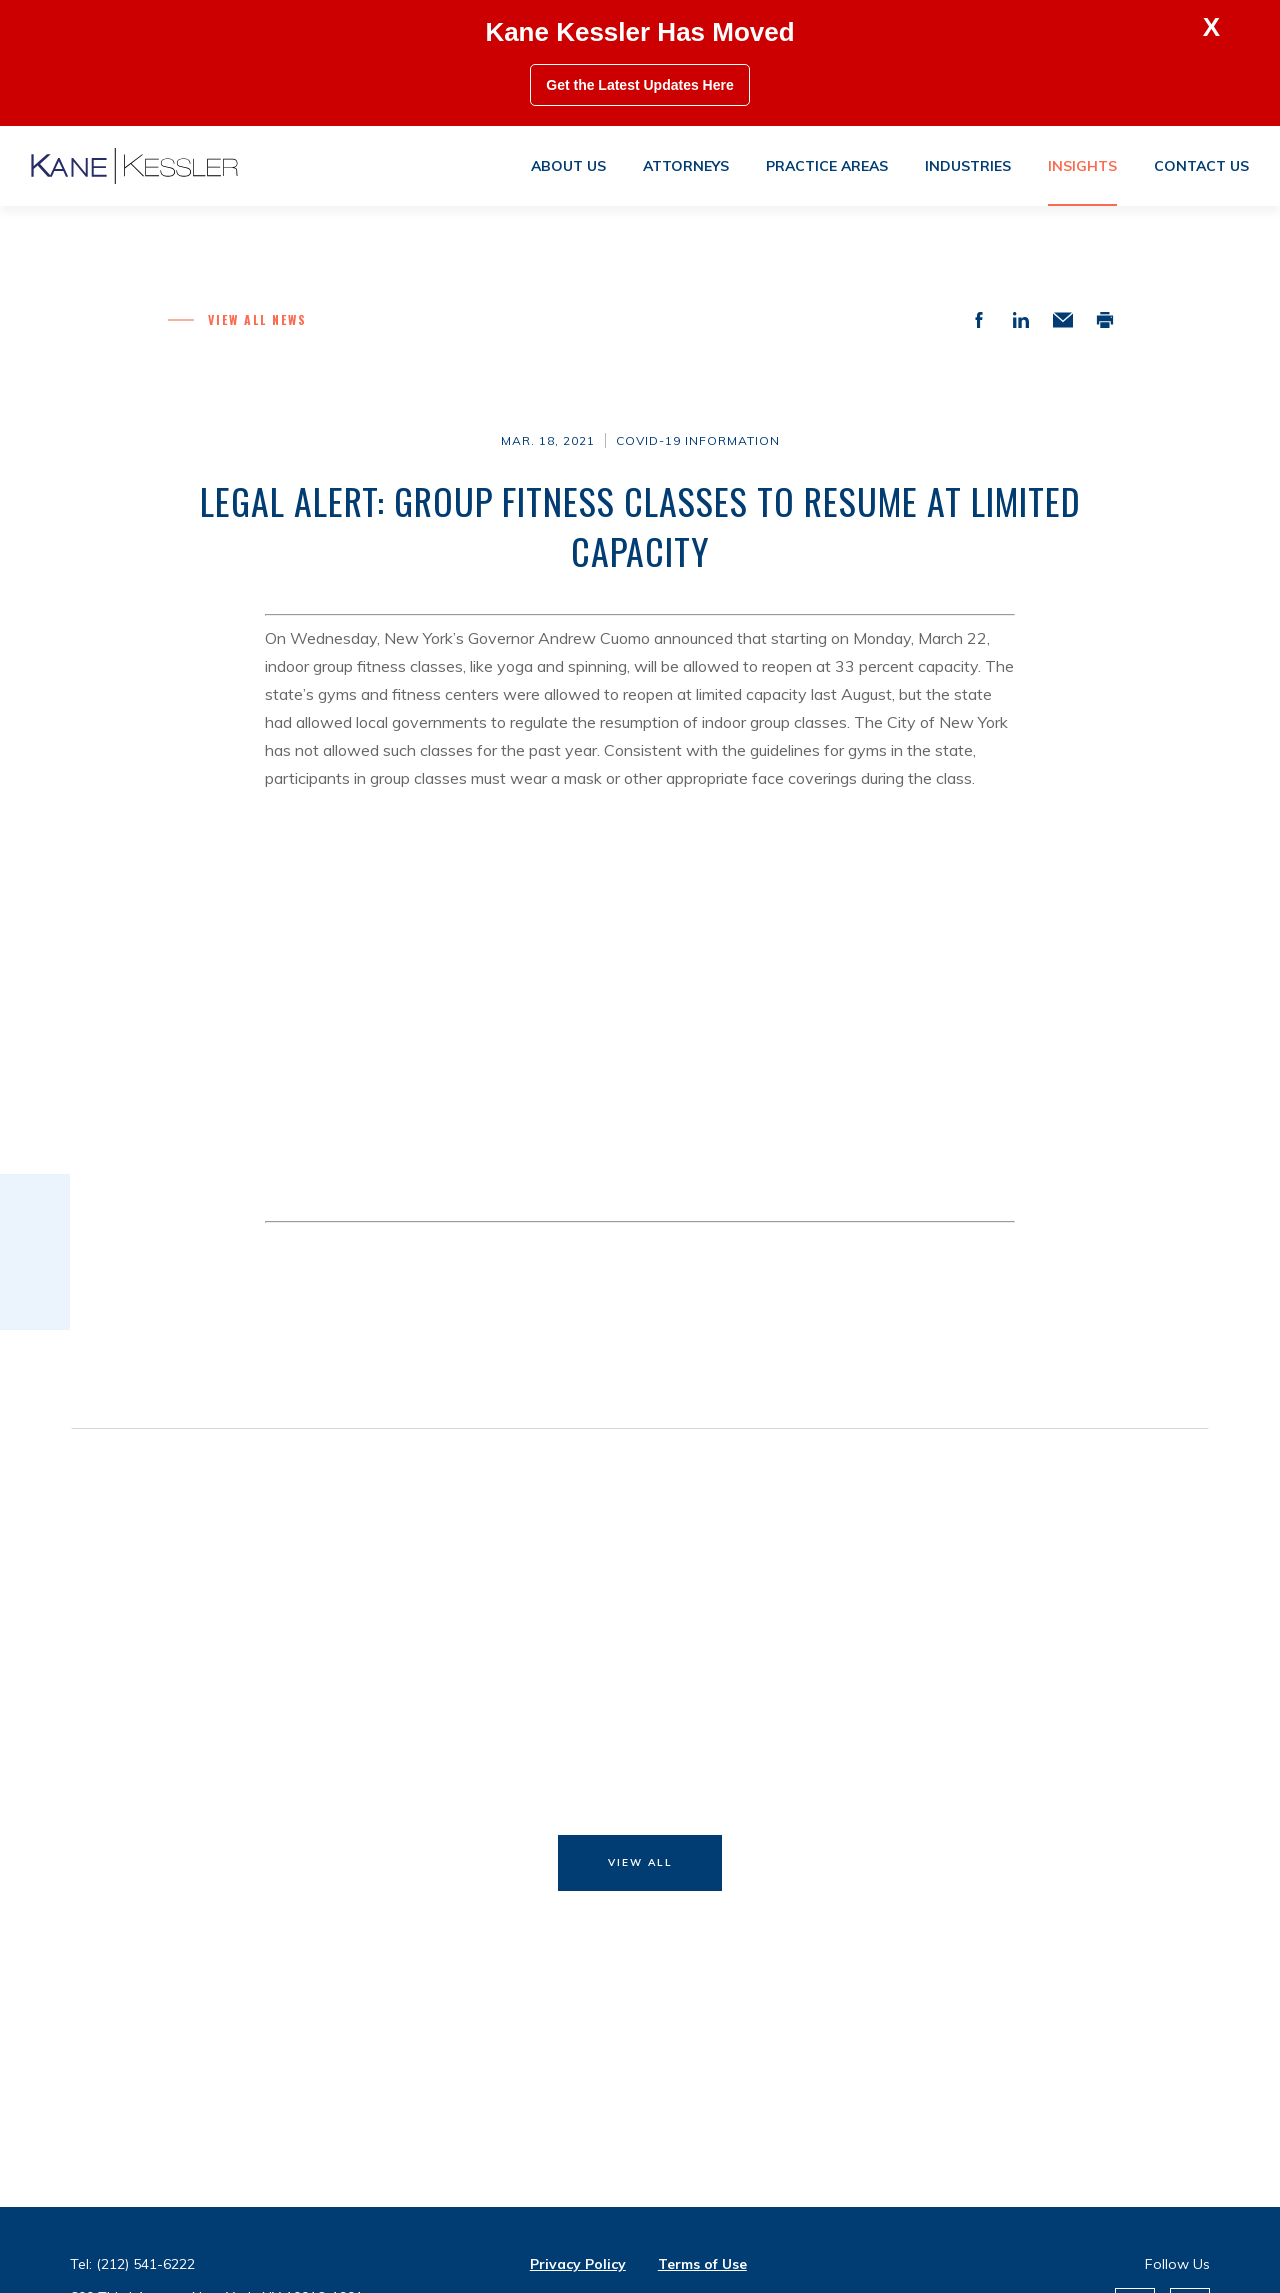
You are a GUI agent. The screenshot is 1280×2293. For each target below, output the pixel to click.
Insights (1082, 166)
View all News (257, 319)
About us (568, 166)
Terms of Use (702, 2264)
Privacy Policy (578, 2264)
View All (640, 1862)
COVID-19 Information (698, 440)
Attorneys (686, 166)
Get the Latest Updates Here (640, 85)
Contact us (1201, 166)
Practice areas (827, 166)
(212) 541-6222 (145, 2264)
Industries (968, 166)
